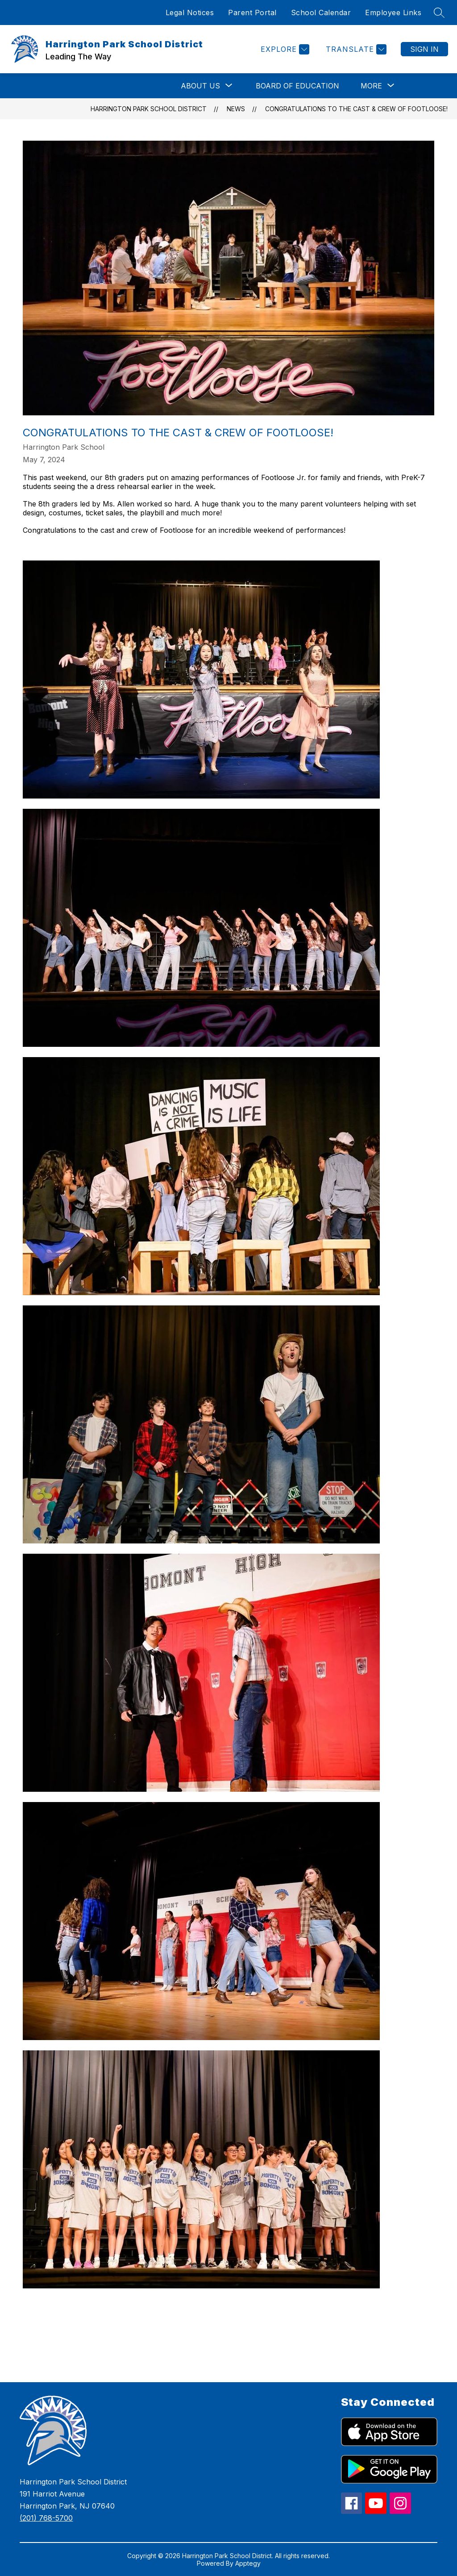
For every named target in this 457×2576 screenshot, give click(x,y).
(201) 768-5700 (46, 2517)
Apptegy (248, 2563)
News (236, 109)
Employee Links (393, 12)
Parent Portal (252, 12)
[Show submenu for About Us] (200, 85)
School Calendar (321, 12)
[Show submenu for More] (371, 85)
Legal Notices (190, 12)
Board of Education (297, 85)
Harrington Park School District (149, 109)
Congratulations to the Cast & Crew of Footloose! (356, 109)
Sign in (424, 49)
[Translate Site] (355, 49)
